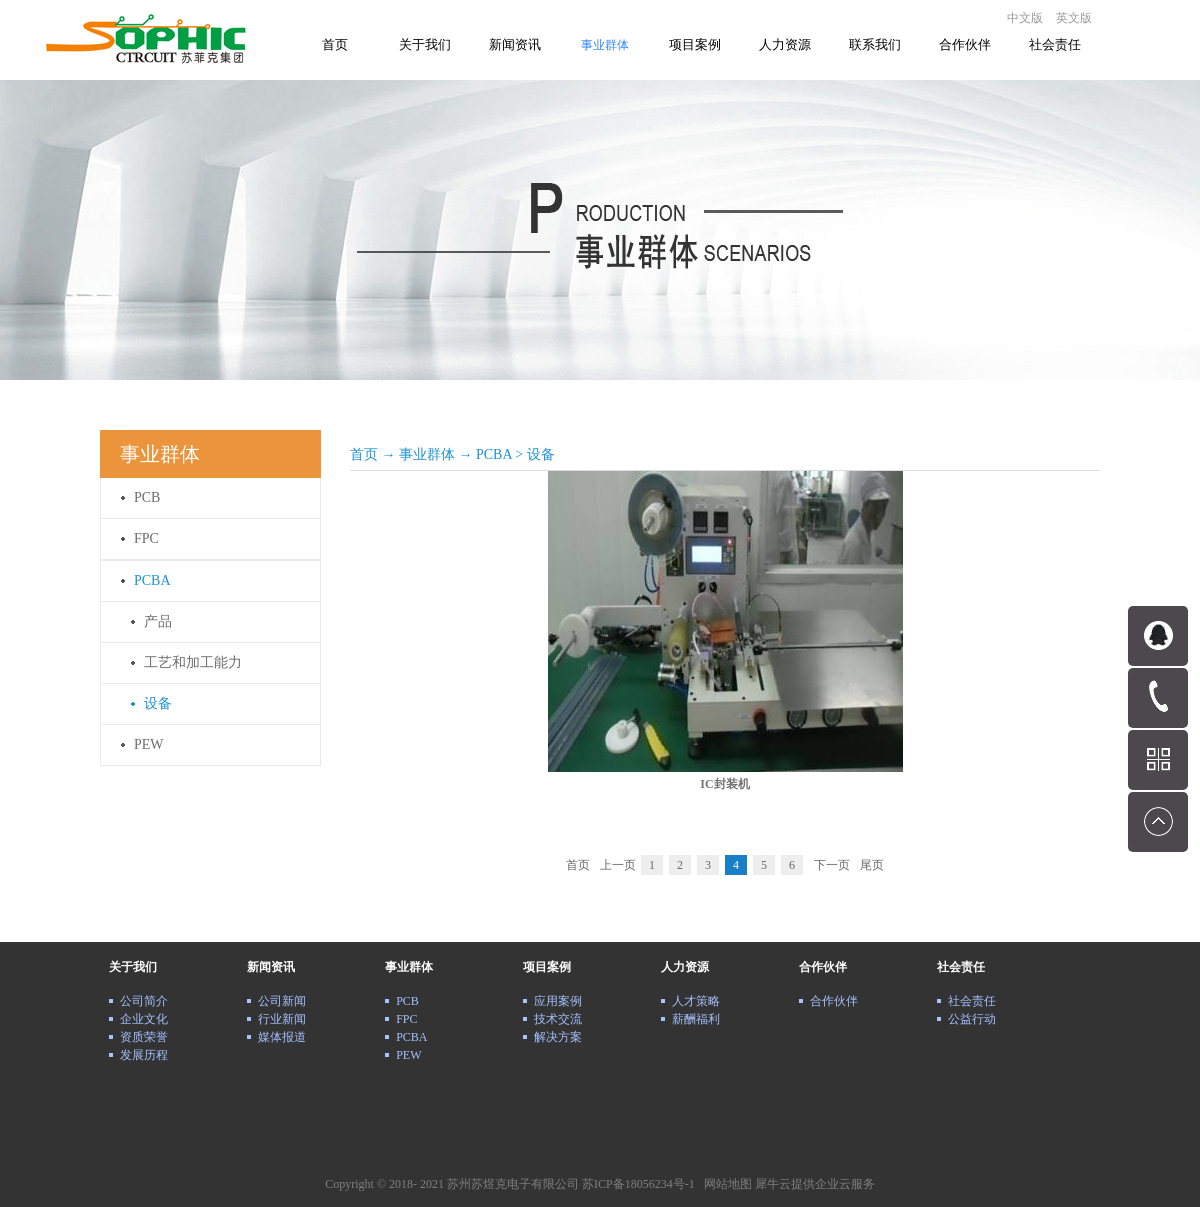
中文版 (1025, 18)
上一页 (618, 865)
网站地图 (725, 1184)
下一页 (832, 865)
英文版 (1074, 18)
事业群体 (427, 454)
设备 (541, 454)
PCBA (494, 454)
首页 (335, 44)
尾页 (872, 865)
